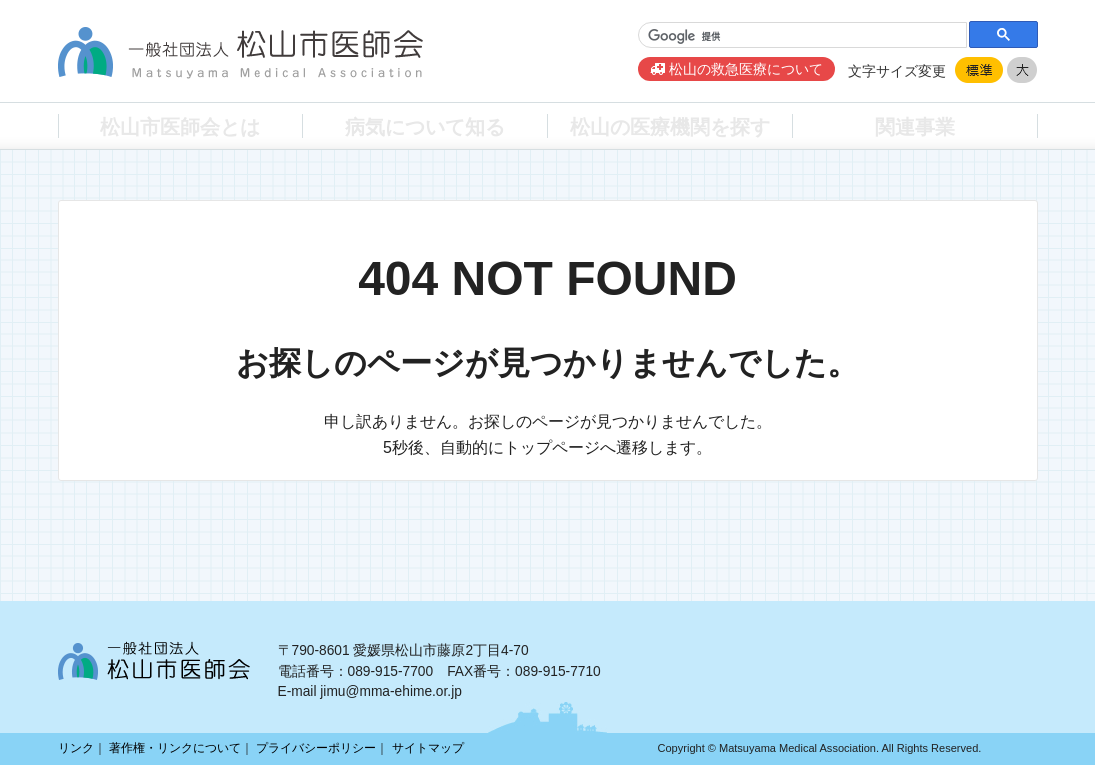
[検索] (800, 36)
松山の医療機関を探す (670, 125)
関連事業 (915, 125)
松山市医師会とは (180, 125)
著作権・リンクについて (175, 748)
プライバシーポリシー (316, 748)
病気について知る (425, 125)
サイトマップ (428, 748)
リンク (76, 748)
